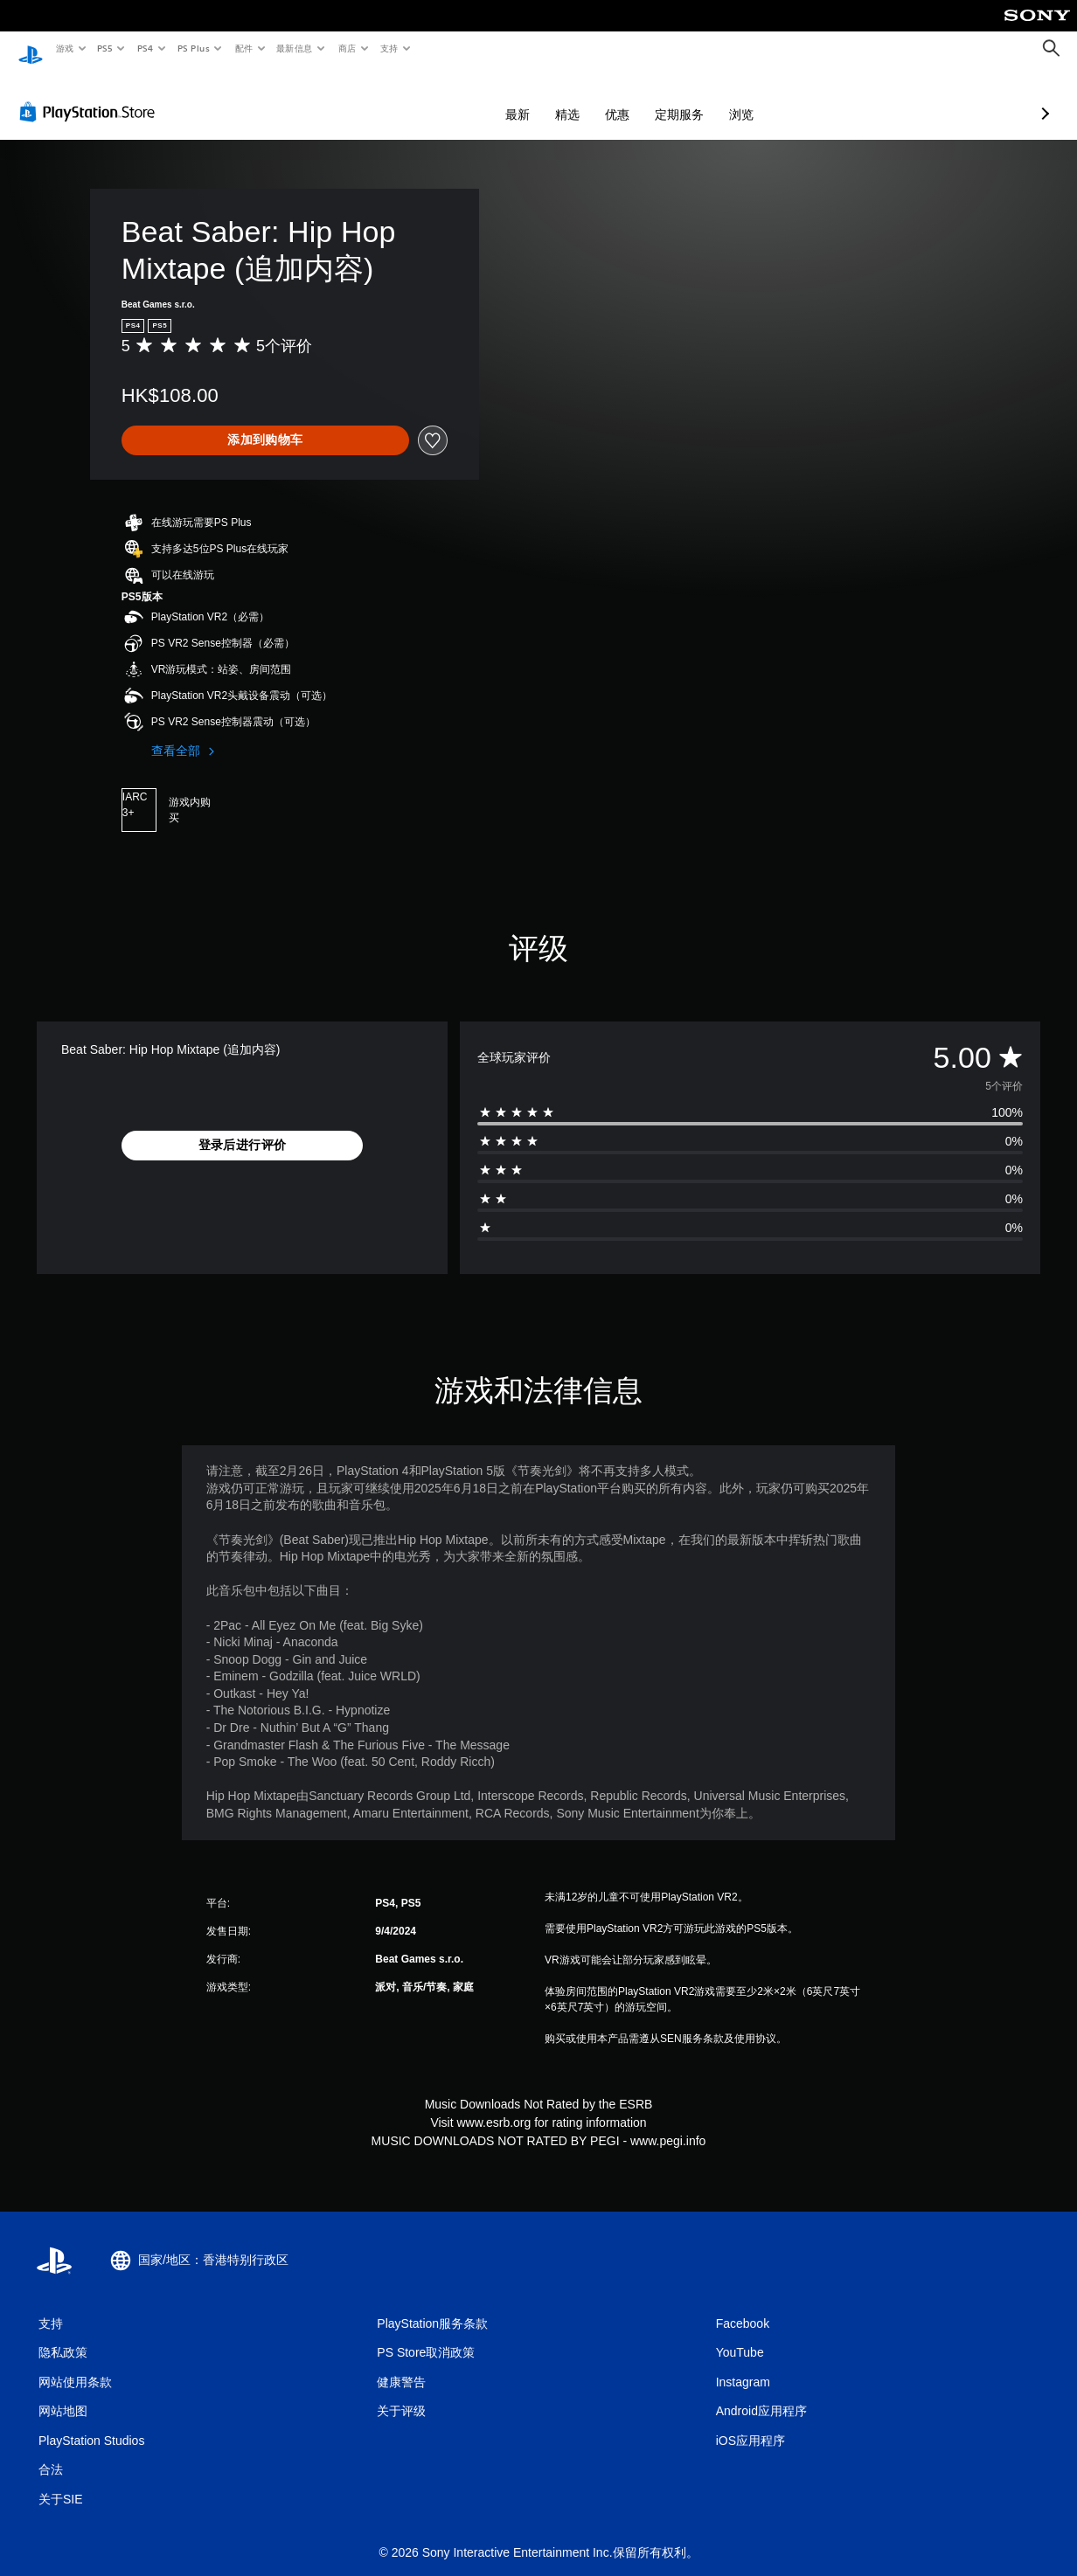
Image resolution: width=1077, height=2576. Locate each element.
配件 (243, 48)
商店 (347, 48)
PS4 (145, 48)
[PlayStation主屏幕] (30, 48)
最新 (425, 98)
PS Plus (193, 48)
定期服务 (586, 98)
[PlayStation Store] (91, 95)
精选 (474, 98)
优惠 (524, 98)
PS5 (105, 48)
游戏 (64, 48)
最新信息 (294, 48)
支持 (388, 48)
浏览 (648, 98)
